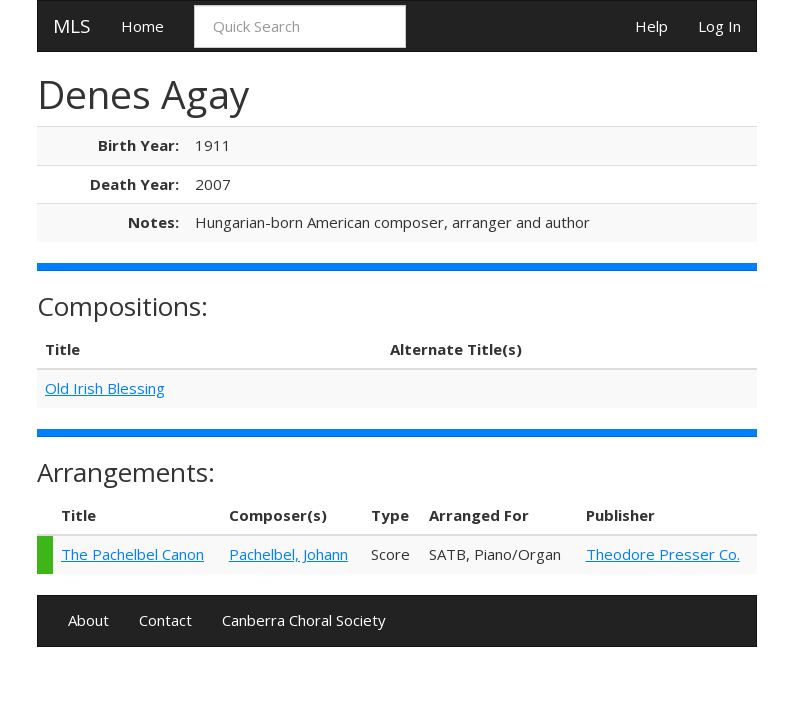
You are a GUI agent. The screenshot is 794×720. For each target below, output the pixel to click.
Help (651, 26)
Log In (719, 26)
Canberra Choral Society (304, 620)
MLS (72, 26)
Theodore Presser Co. (663, 554)
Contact (165, 620)
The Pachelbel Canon (132, 554)
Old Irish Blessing (105, 388)
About (88, 620)
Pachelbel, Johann (288, 554)
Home (142, 26)
